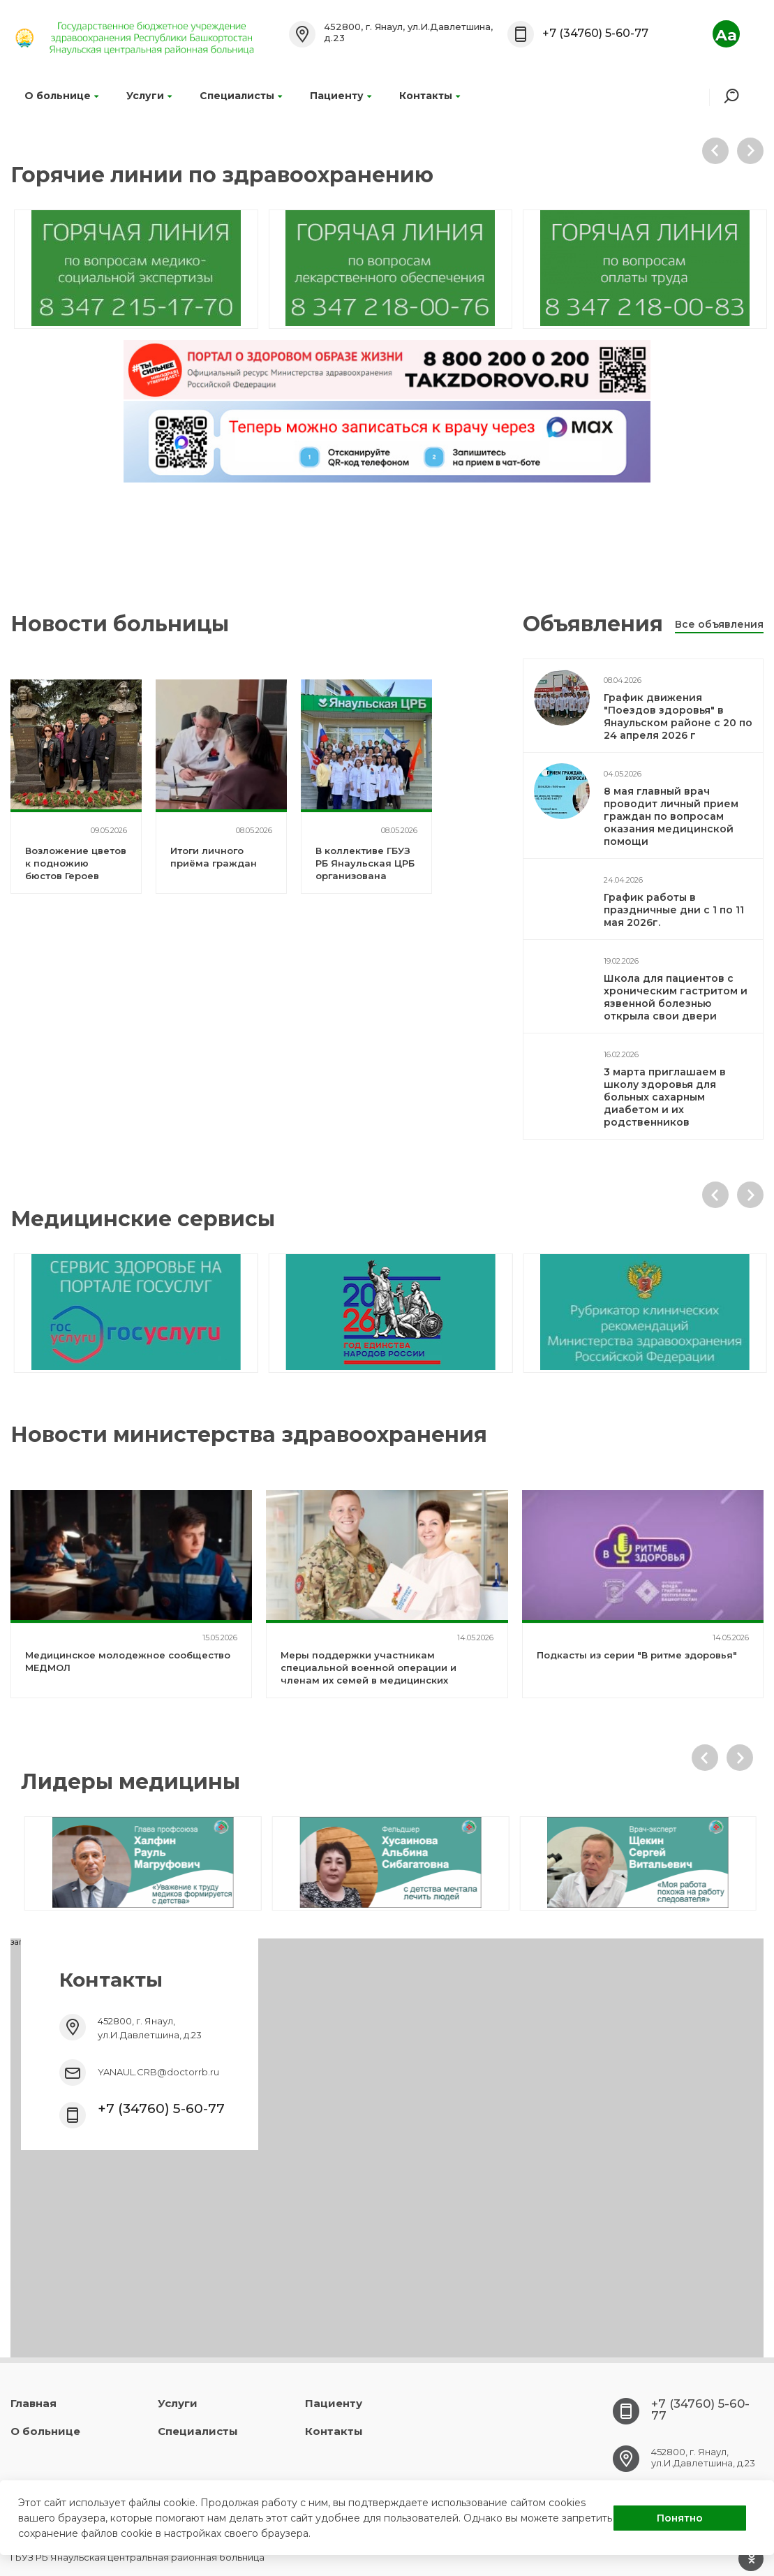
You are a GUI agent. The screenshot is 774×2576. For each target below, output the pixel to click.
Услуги (149, 95)
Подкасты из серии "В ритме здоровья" (637, 1655)
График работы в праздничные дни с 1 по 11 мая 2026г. (674, 910)
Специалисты (241, 95)
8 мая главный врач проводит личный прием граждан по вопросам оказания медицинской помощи (671, 816)
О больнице (61, 95)
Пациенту (340, 95)
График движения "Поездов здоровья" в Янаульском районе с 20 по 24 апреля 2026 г (678, 716)
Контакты (429, 95)
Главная (33, 2403)
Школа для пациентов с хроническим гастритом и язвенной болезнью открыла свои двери (675, 997)
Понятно (680, 2518)
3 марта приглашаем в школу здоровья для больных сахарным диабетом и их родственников (665, 1097)
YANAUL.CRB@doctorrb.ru (158, 2071)
